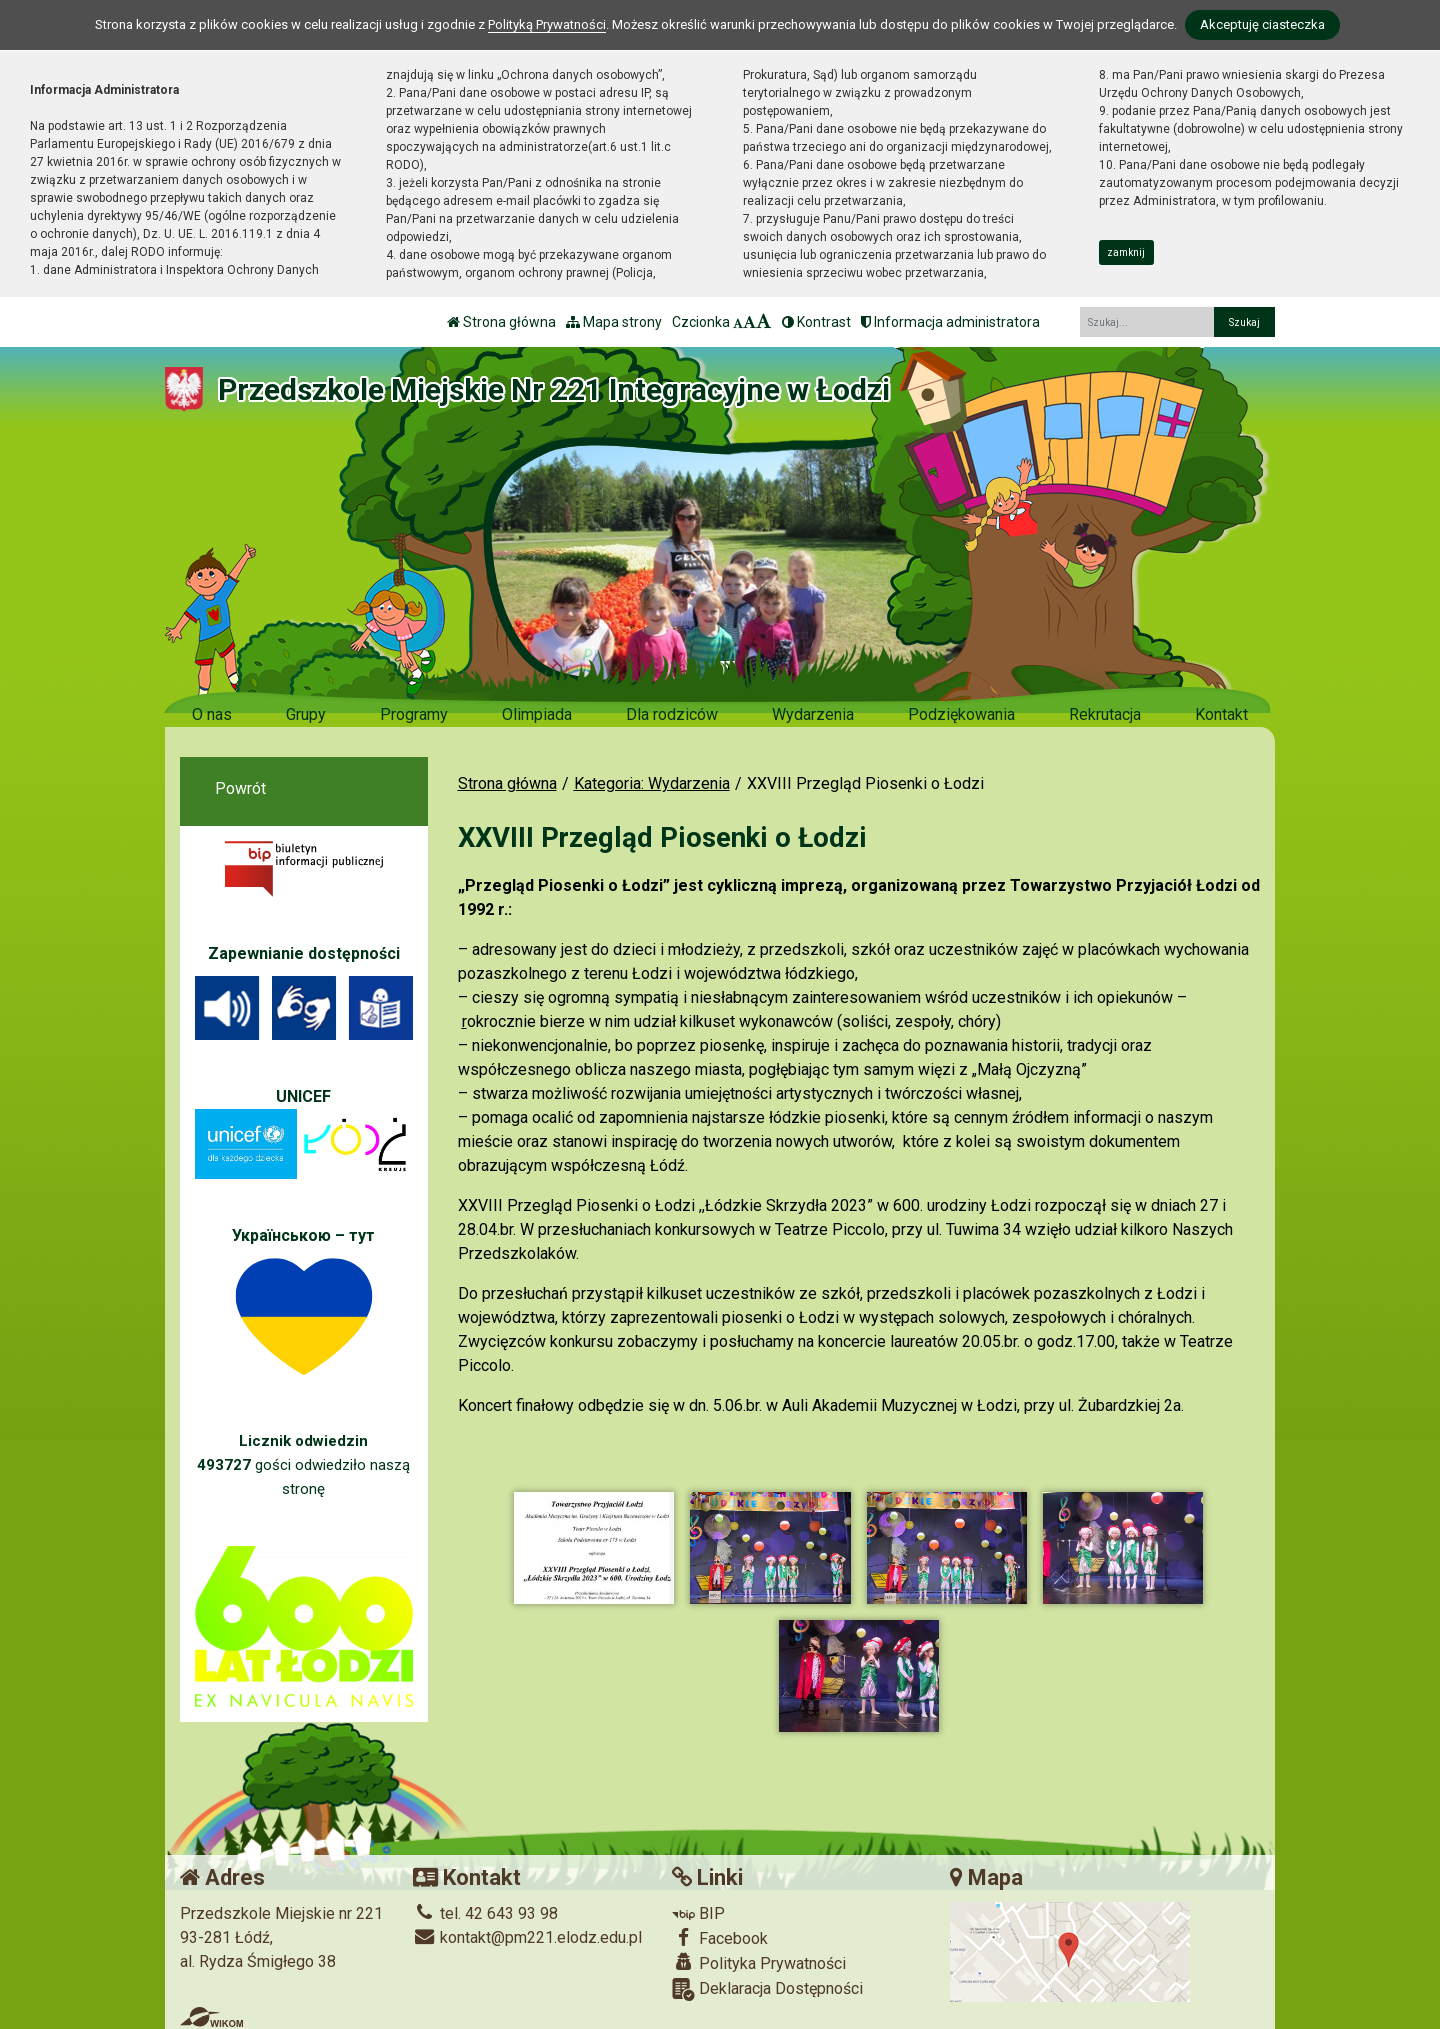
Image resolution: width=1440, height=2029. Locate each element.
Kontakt (1221, 714)
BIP (698, 1910)
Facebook (720, 1935)
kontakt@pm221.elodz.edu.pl (527, 1934)
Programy (414, 714)
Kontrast (816, 322)
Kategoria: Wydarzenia (652, 783)
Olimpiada (537, 714)
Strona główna (501, 322)
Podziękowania (961, 714)
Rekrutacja (1105, 714)
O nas (212, 714)
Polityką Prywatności (547, 24)
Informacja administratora (950, 322)
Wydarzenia (813, 714)
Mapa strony (614, 322)
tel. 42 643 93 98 (485, 1910)
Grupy (306, 714)
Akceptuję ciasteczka (1262, 24)
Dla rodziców (672, 714)
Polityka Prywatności (759, 1960)
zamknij (1126, 252)
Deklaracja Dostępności (767, 1986)
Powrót (240, 788)
